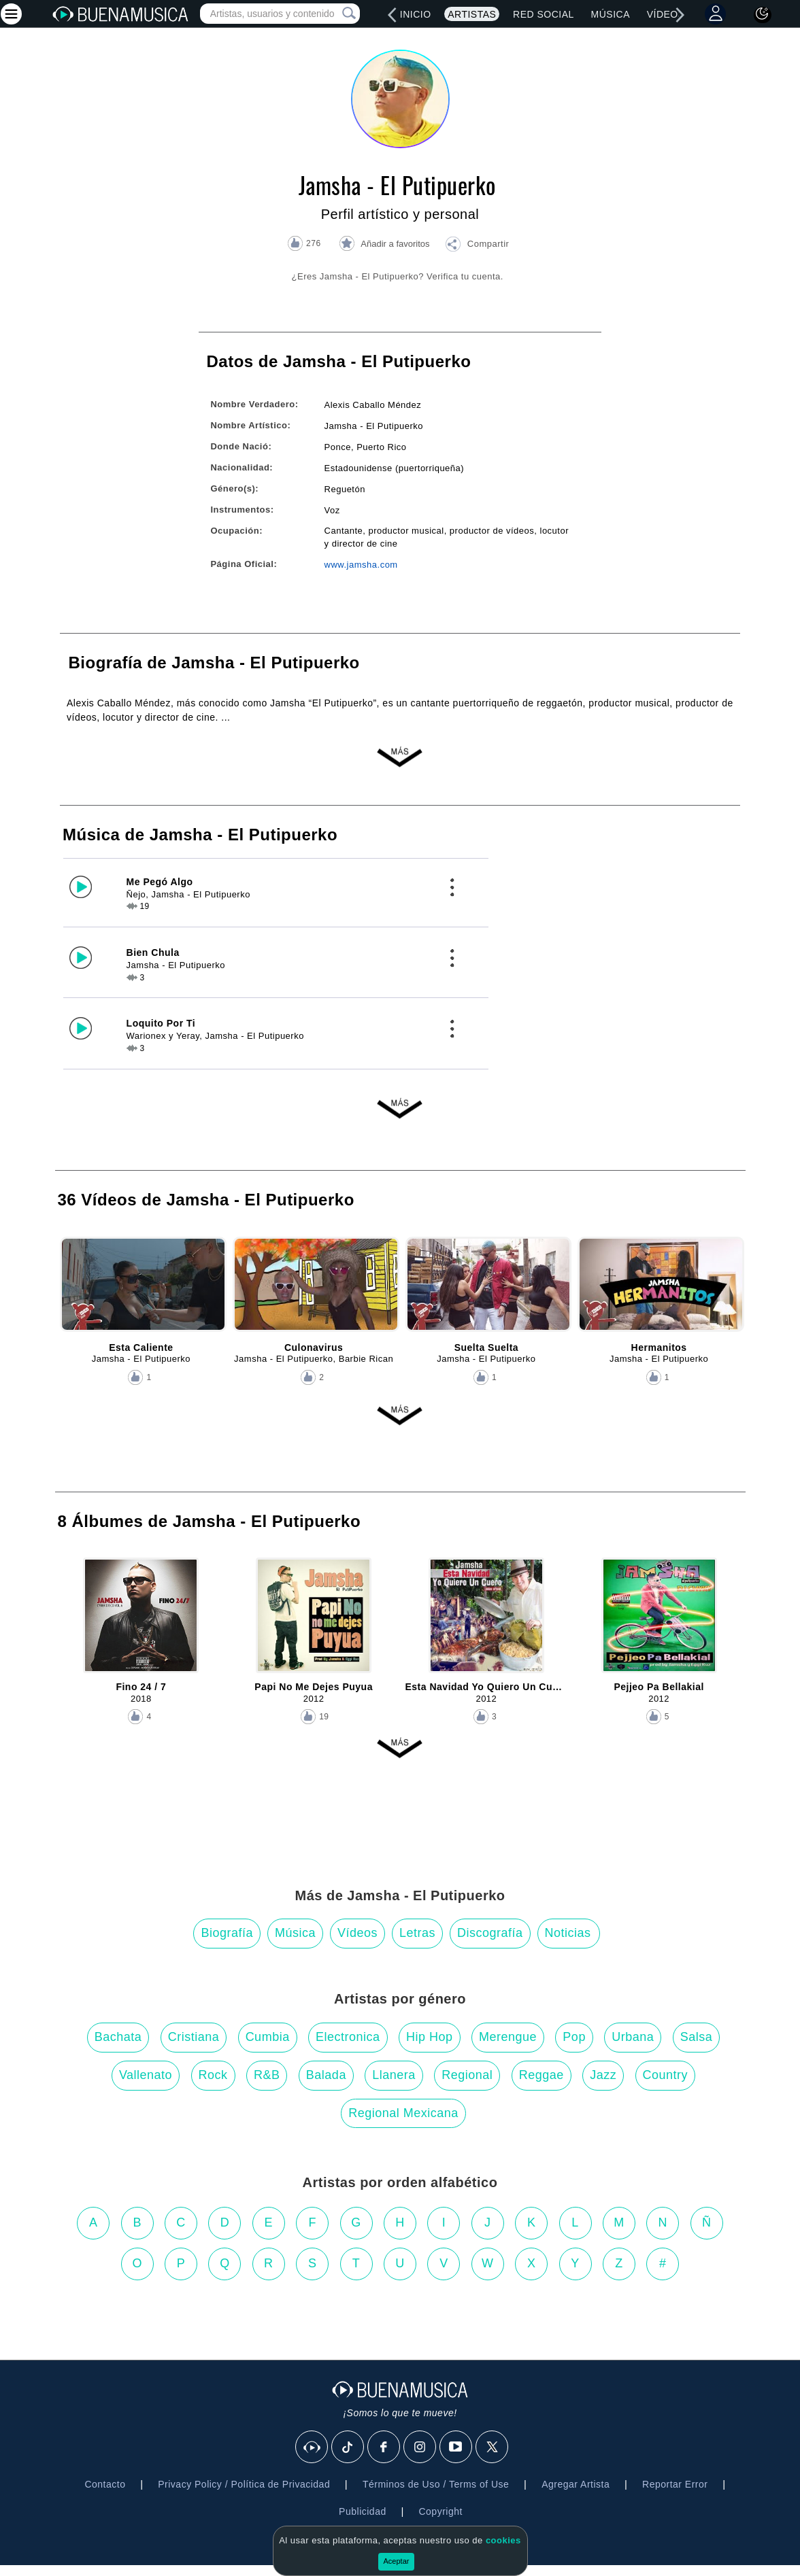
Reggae (541, 2075)
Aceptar (397, 2561)
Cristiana (194, 2037)
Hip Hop (429, 2037)
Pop (574, 2037)
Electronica (348, 2037)
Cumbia (268, 2037)
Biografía (227, 1933)
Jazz (603, 2075)
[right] (679, 15)
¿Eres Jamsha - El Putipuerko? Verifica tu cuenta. (397, 276)
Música (610, 14)
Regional (467, 2075)
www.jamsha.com (361, 565)
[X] (492, 2447)
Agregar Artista (575, 2484)
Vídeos (666, 14)
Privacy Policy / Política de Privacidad (244, 2484)
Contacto (104, 2484)
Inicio (415, 14)
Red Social (543, 14)
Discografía (490, 1933)
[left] (392, 15)
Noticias (568, 1933)
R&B (267, 2075)
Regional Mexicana (403, 2113)
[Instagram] (420, 2447)
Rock (213, 2075)
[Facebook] (384, 2447)
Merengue (508, 2037)
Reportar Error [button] (674, 2484)
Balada (326, 2075)
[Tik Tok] (348, 2447)
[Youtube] (456, 2447)
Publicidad (362, 2511)
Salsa (696, 2037)
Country (665, 2075)
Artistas (472, 14)
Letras (417, 1933)
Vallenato (145, 2075)
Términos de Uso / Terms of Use (436, 2484)
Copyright (440, 2511)
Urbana (633, 2037)
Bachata (118, 2037)
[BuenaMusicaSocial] (312, 2447)
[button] (477, 246)
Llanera (394, 2075)
